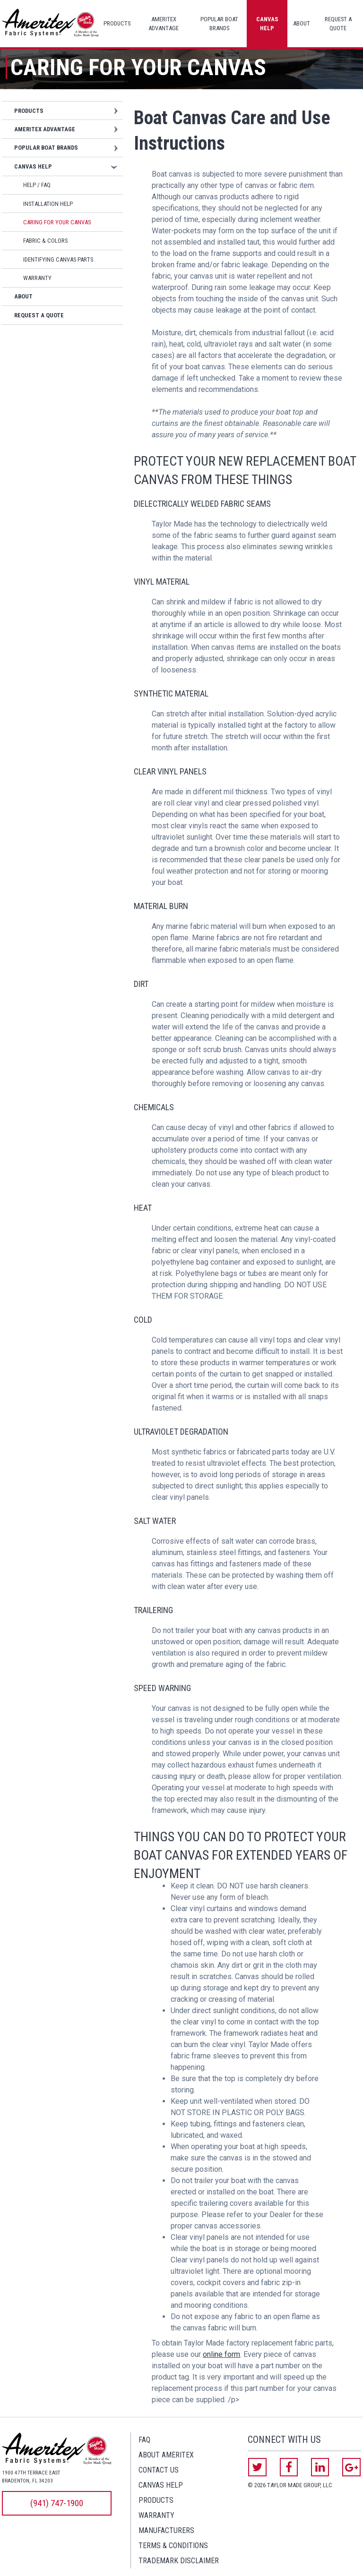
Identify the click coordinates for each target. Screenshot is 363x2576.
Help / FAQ (37, 184)
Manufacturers (166, 2530)
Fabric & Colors (45, 240)
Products (117, 23)
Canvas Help (267, 24)
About (301, 23)
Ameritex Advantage (163, 24)
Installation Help (48, 203)
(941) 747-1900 (56, 2503)
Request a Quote (338, 24)
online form (221, 2354)
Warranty (37, 277)
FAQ (144, 2439)
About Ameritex (166, 2454)
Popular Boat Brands (219, 24)
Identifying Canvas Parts (58, 259)
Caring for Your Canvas (57, 222)
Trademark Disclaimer (178, 2560)
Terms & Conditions (173, 2545)
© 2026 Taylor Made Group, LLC (290, 2485)
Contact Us (158, 2469)
